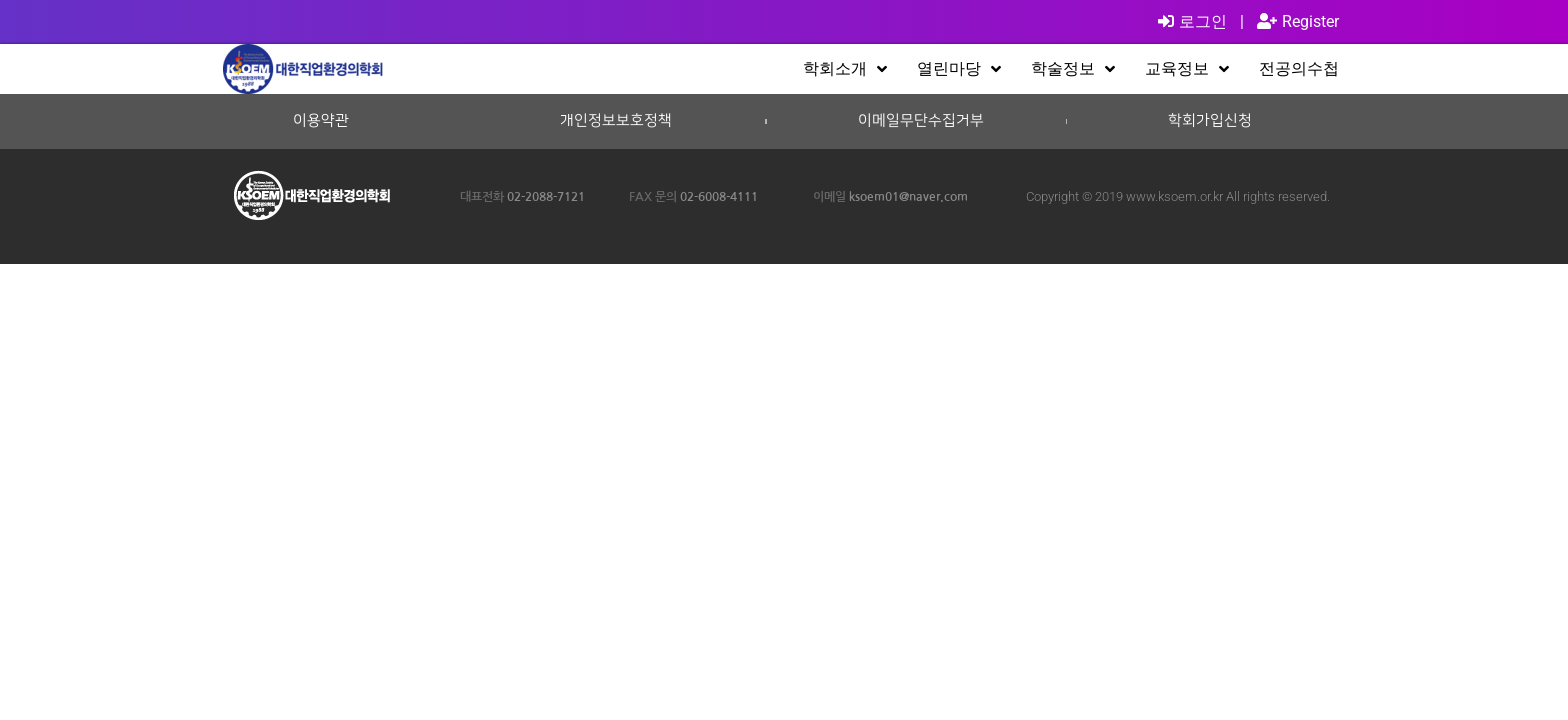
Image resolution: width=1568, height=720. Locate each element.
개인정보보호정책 (616, 121)
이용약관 (321, 121)
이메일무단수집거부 (921, 121)
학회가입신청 (1210, 121)
